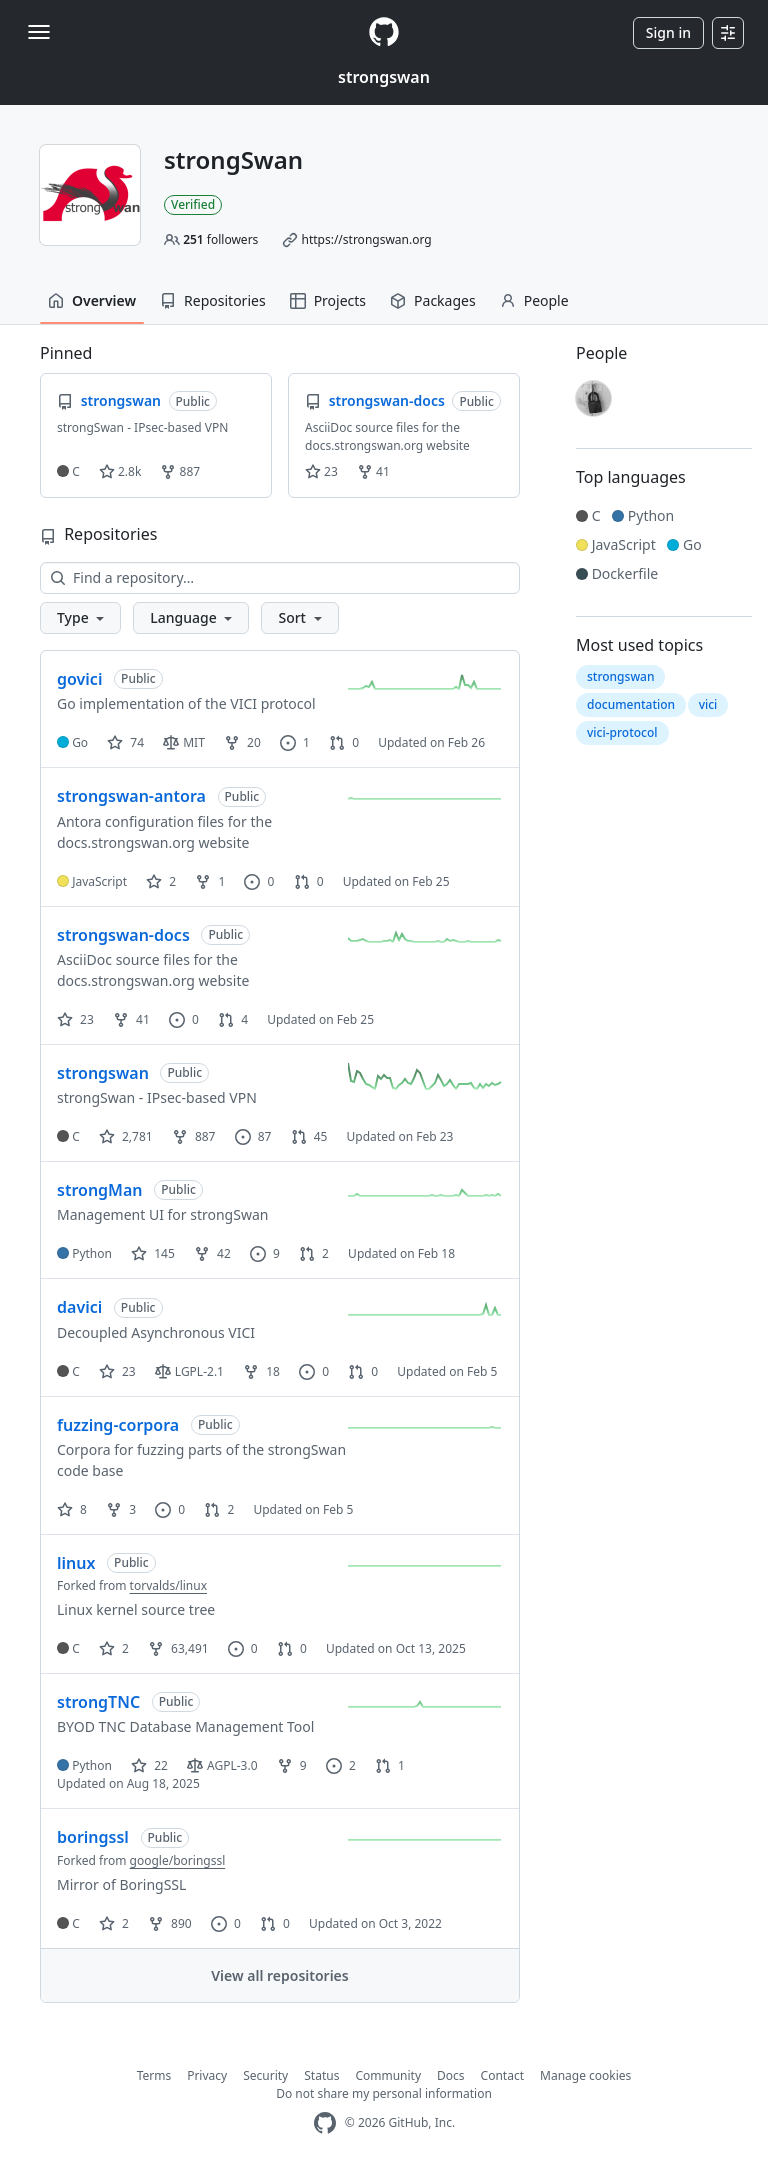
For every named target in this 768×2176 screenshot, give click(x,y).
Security (265, 2075)
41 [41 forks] (131, 1019)
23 (321, 471)
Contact (502, 2075)
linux (76, 1563)
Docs (451, 2075)
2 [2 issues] (341, 1765)
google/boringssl (178, 1860)
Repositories (213, 300)
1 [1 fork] (210, 881)
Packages (433, 300)
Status (321, 2075)
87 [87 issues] (253, 1136)
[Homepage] (384, 32)
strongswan (384, 77)
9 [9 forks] (292, 1765)
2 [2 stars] (161, 881)
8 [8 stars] (72, 1509)
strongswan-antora (131, 796)
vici (708, 704)
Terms (154, 2075)
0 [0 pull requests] (344, 742)
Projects (328, 300)
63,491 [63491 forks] (178, 1648)
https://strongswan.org (366, 239)
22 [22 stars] (149, 1765)
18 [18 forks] (261, 1371)
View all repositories (279, 1975)
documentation (631, 704)
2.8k (120, 471)
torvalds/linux (168, 1585)
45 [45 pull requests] (309, 1136)
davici (79, 1307)
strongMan (100, 1190)
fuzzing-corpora (118, 1425)
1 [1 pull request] (390, 1765)
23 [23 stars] (75, 1019)
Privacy (207, 2075)
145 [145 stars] (153, 1253)
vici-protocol (622, 732)
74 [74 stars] (125, 742)
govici (79, 679)
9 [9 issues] (265, 1253)
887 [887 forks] (194, 1136)
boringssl (93, 1837)
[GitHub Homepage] (325, 2123)
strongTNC (98, 1702)
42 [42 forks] (212, 1253)
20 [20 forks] (242, 742)
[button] (80, 618)
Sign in (668, 32)
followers (220, 239)
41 (373, 471)
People (534, 300)
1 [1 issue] (295, 742)
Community (388, 2075)
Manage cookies (585, 2075)
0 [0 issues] (259, 881)
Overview (92, 300)
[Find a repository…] (280, 578)
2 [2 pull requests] (314, 1253)
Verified (193, 204)
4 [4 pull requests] (233, 1019)
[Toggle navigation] (39, 32)
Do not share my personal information (384, 2093)
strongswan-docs (123, 935)
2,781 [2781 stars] (126, 1136)
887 (180, 471)
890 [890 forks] (170, 1923)
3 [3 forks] (121, 1509)
